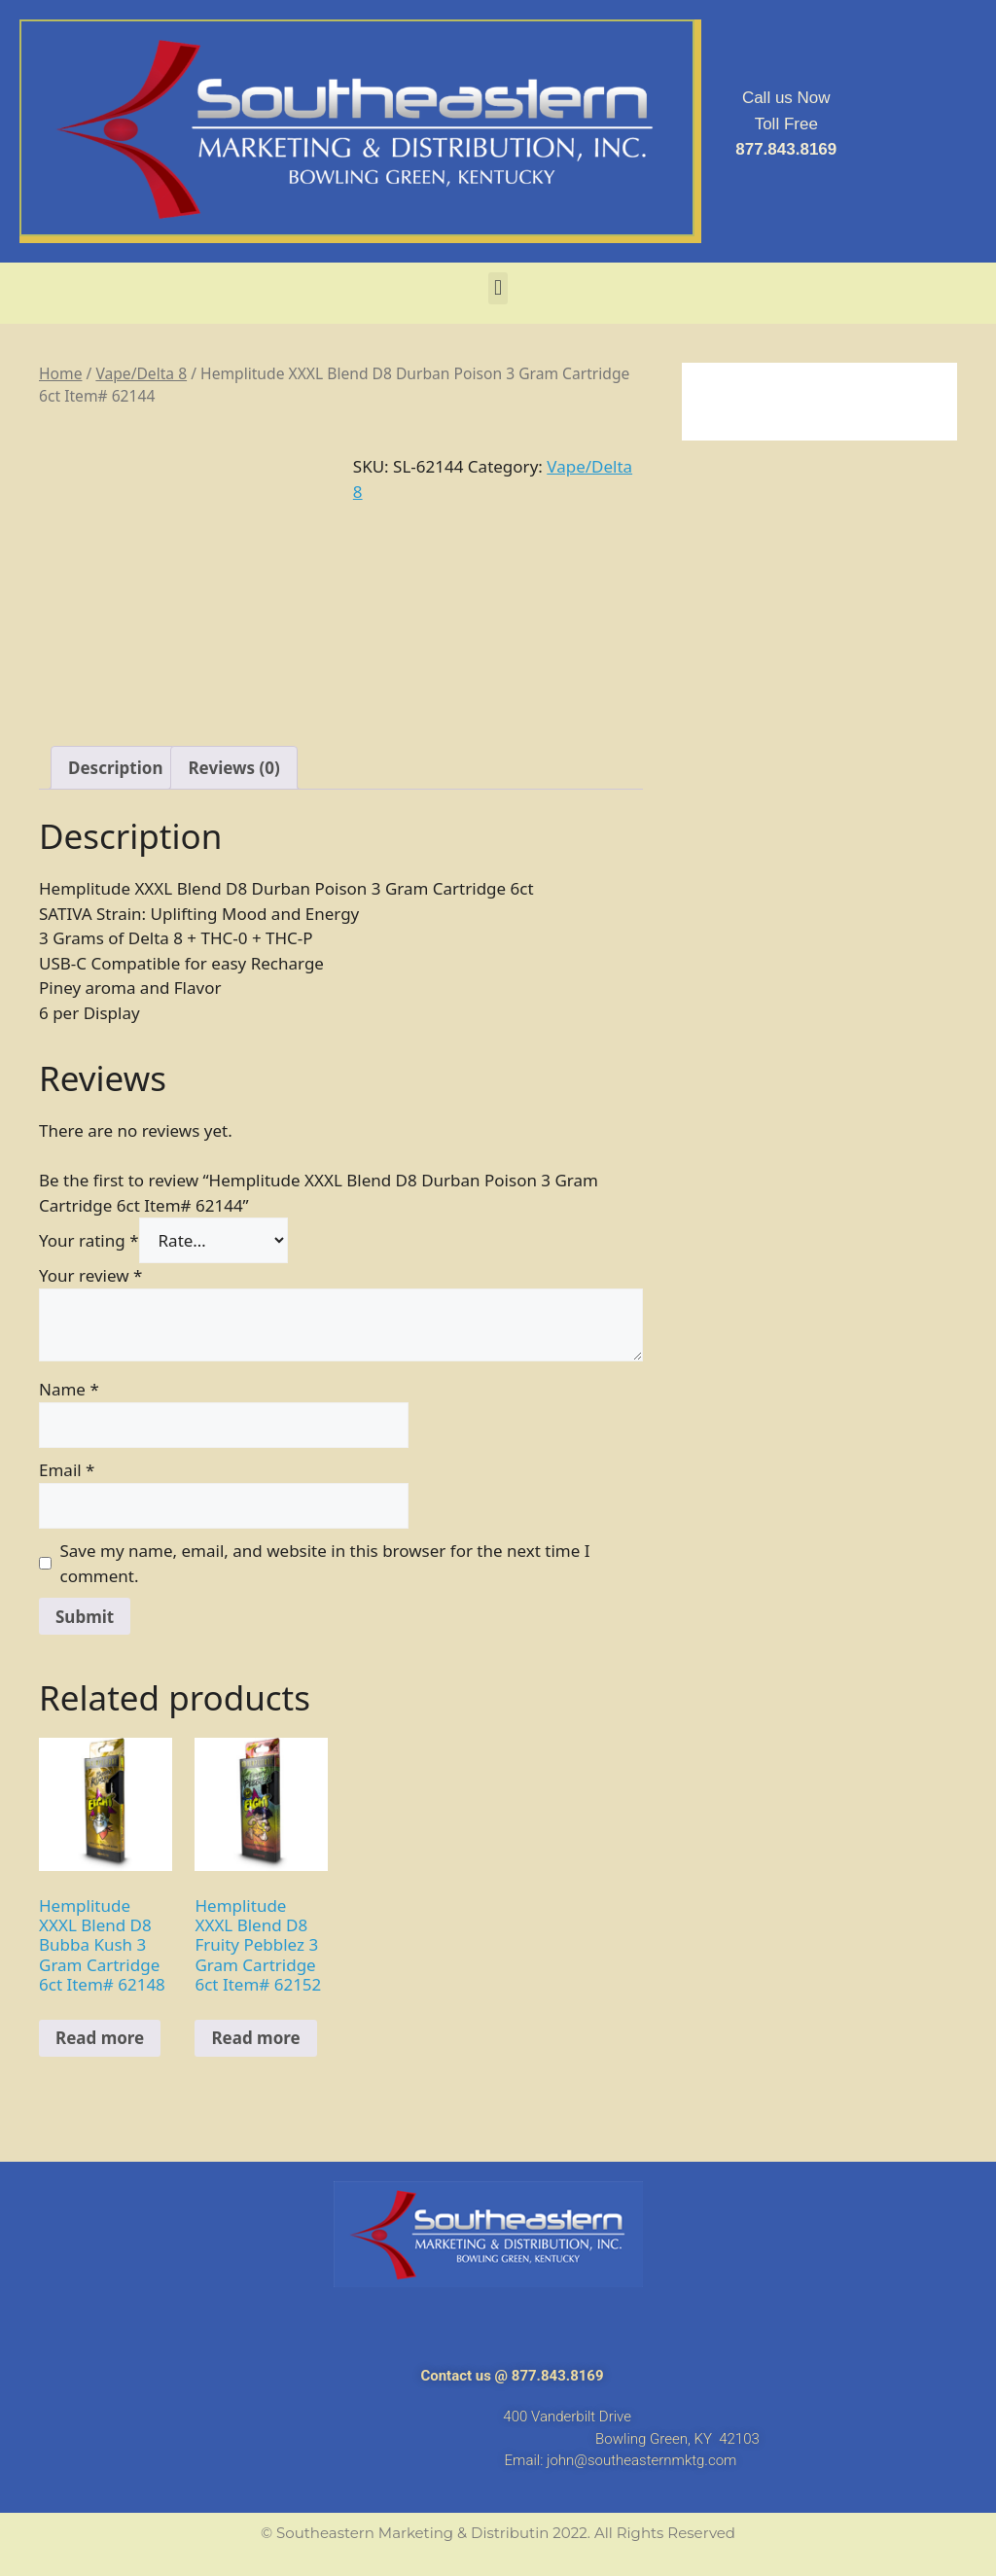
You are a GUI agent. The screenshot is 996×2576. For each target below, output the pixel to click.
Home (60, 373)
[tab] (115, 768)
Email (66, 1470)
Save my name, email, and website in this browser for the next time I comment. (325, 1563)
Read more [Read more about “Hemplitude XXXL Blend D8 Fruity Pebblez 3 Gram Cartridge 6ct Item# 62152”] (255, 2038)
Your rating (89, 1240)
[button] (497, 288)
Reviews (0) (233, 768)
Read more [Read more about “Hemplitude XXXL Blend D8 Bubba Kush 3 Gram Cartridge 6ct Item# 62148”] (99, 2038)
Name (69, 1389)
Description (115, 768)
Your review (90, 1275)
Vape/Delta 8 (141, 373)
